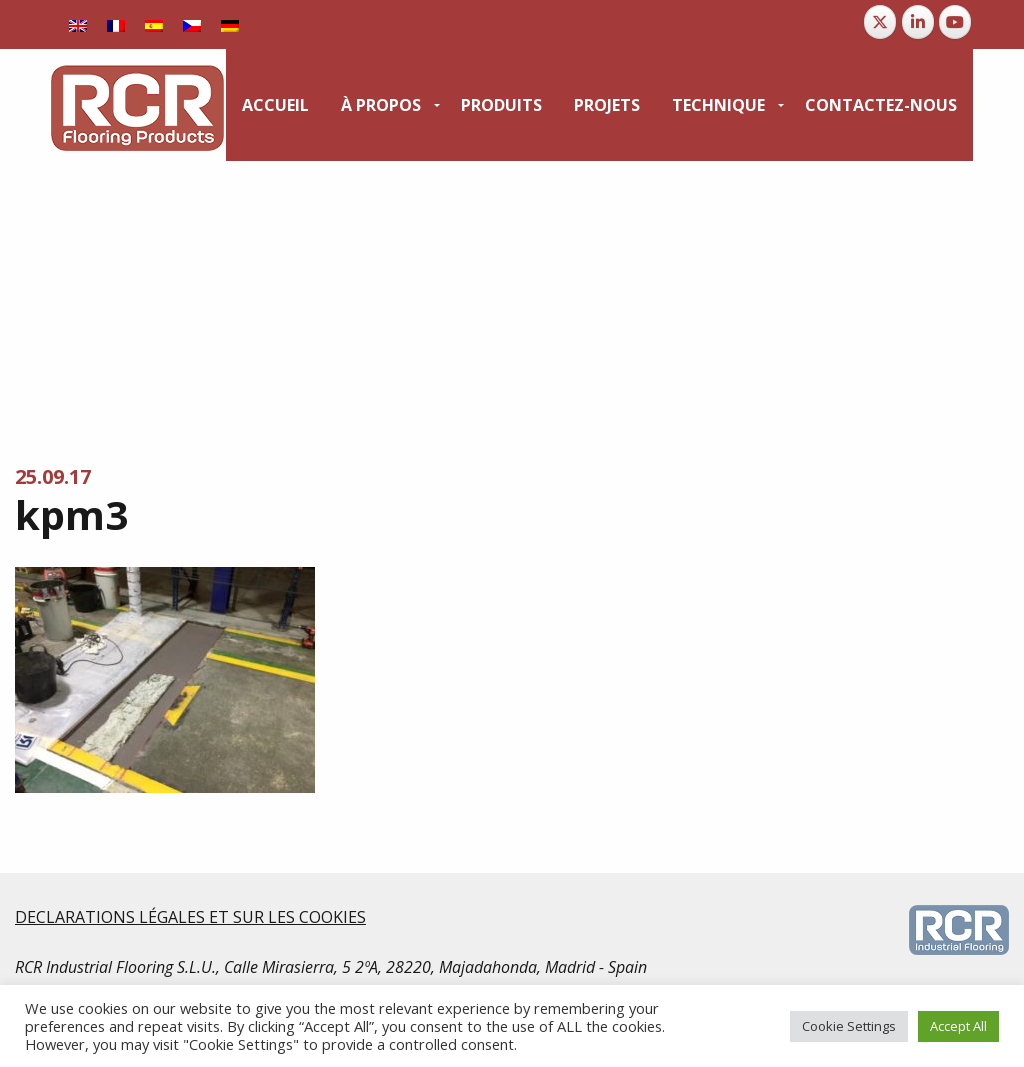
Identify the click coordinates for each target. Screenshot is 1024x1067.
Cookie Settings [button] (849, 1026)
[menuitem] (275, 105)
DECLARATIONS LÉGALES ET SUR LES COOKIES (190, 917)
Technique (718, 105)
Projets (607, 105)
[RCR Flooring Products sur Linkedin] (918, 22)
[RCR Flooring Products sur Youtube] (955, 22)
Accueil (275, 105)
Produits (501, 105)
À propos (381, 105)
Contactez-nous (881, 105)
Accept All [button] (958, 1026)
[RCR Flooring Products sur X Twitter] (880, 22)
